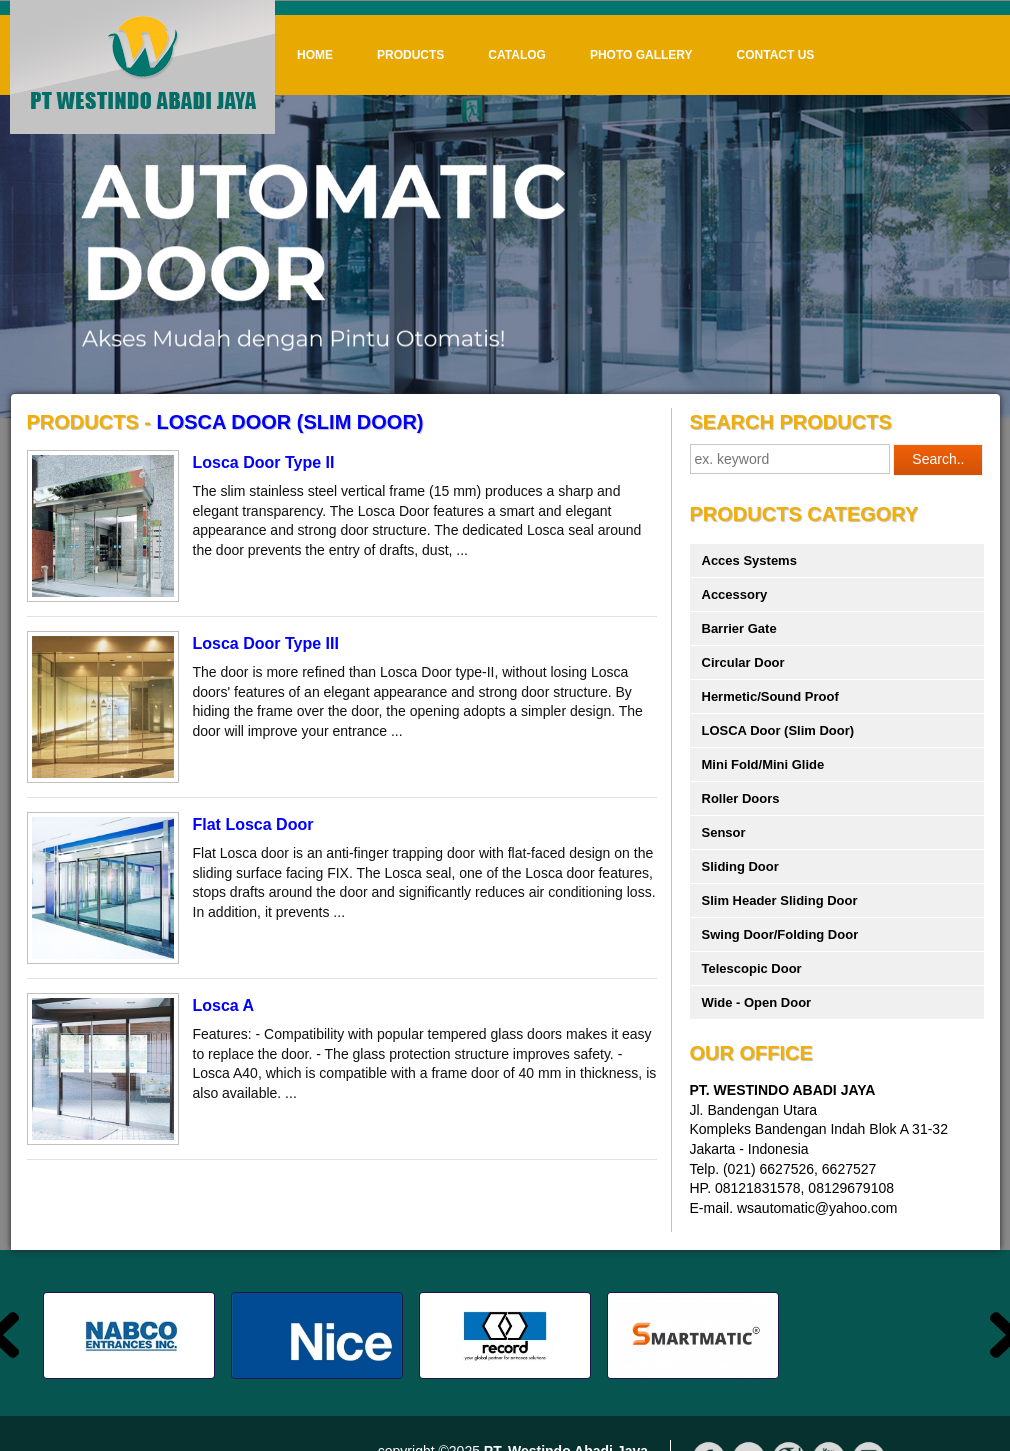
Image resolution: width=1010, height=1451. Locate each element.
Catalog (517, 55)
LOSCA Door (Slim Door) (778, 730)
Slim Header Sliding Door (780, 900)
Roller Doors (741, 798)
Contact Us (776, 55)
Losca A (224, 1005)
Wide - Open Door (757, 1002)
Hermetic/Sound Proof (770, 696)
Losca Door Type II (264, 462)
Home (315, 55)
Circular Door (743, 662)
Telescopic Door (752, 968)
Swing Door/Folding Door (780, 934)
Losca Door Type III (266, 643)
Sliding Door (740, 866)
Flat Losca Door (253, 824)
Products (410, 55)
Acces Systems (749, 560)
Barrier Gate (739, 628)
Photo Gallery (641, 55)
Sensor (724, 832)
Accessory (735, 594)
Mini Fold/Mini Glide (763, 764)
